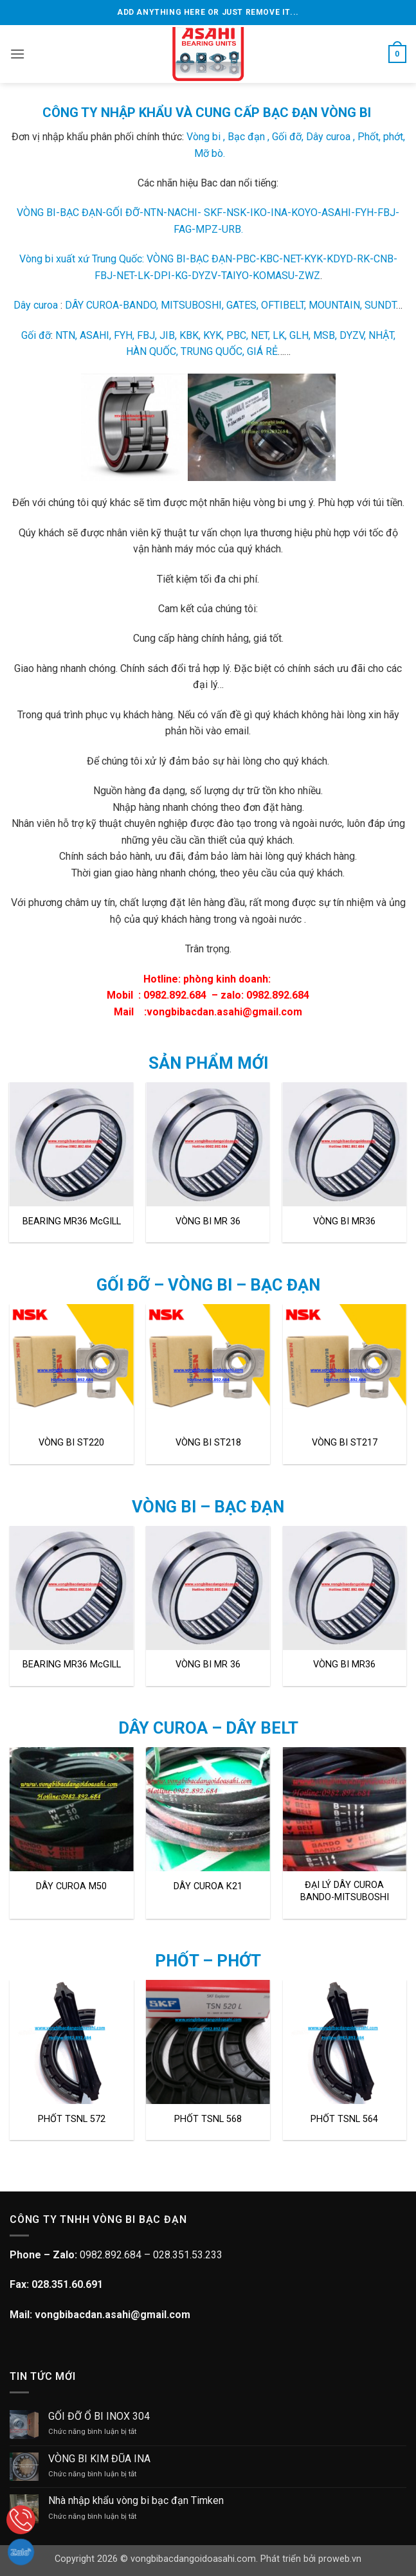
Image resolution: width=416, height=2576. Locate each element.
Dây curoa (36, 305)
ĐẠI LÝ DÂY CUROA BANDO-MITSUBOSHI (344, 1891)
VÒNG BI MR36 (344, 1221)
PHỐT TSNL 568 (208, 2119)
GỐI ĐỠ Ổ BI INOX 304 (99, 2416)
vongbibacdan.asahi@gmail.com (224, 1012)
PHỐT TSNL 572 (71, 2119)
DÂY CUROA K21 (208, 1886)
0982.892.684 (174, 995)
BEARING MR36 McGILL (72, 1221)
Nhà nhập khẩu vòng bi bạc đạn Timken (136, 2500)
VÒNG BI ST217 (344, 1442)
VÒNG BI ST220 (71, 1442)
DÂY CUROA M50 (71, 1886)
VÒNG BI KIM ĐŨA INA (99, 2459)
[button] (17, 53)
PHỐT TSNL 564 (344, 2119)
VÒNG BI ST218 (208, 1442)
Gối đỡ (36, 335)
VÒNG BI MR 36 (208, 1221)
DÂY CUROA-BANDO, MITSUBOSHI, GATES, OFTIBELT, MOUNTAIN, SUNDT (230, 305)
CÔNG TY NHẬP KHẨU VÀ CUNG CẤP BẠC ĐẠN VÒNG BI (206, 112)
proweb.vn (339, 2558)
